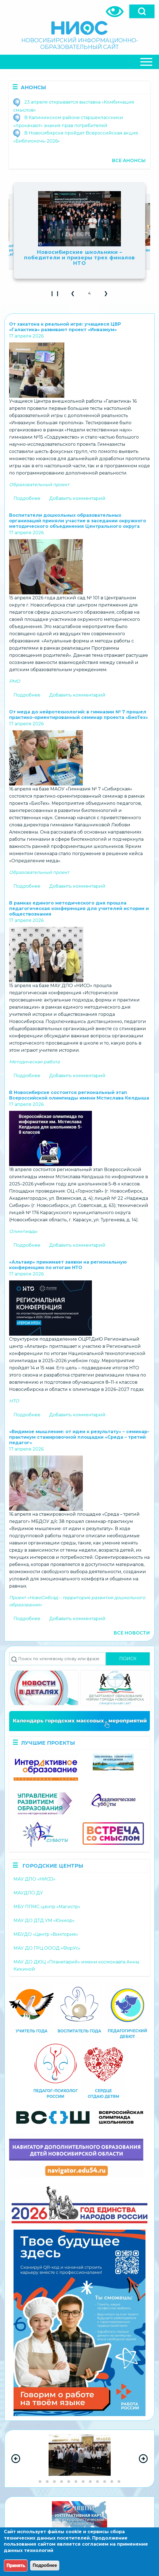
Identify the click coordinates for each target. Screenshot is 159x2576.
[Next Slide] (143, 2458)
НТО (14, 1401)
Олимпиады (23, 1231)
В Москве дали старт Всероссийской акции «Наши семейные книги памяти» (79, 252)
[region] (79, 2458)
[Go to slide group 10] (104, 2481)
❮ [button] (75, 295)
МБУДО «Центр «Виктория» (46, 1934)
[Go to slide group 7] (83, 2481)
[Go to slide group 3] (54, 2481)
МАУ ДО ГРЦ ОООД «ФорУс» (47, 1948)
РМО (14, 681)
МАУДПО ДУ (28, 1892)
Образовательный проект (39, 484)
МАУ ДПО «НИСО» (34, 1879)
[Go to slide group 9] (97, 2481)
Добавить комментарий (77, 498)
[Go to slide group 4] (61, 2481)
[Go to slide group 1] (40, 2481)
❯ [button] (108, 295)
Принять (15, 2565)
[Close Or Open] (79, 62)
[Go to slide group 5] (68, 2481)
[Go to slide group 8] (90, 2481)
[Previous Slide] (15, 2458)
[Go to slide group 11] (111, 2481)
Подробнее (27, 498)
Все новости (131, 1633)
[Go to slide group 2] (47, 2481)
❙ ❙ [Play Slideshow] (56, 295)
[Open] (142, 11)
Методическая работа (34, 1061)
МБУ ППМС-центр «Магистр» (47, 1906)
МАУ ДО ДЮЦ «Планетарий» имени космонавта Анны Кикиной (76, 1965)
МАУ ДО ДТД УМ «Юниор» (44, 1920)
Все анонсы (129, 160)
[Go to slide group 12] (119, 2481)
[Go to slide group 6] (76, 2481)
